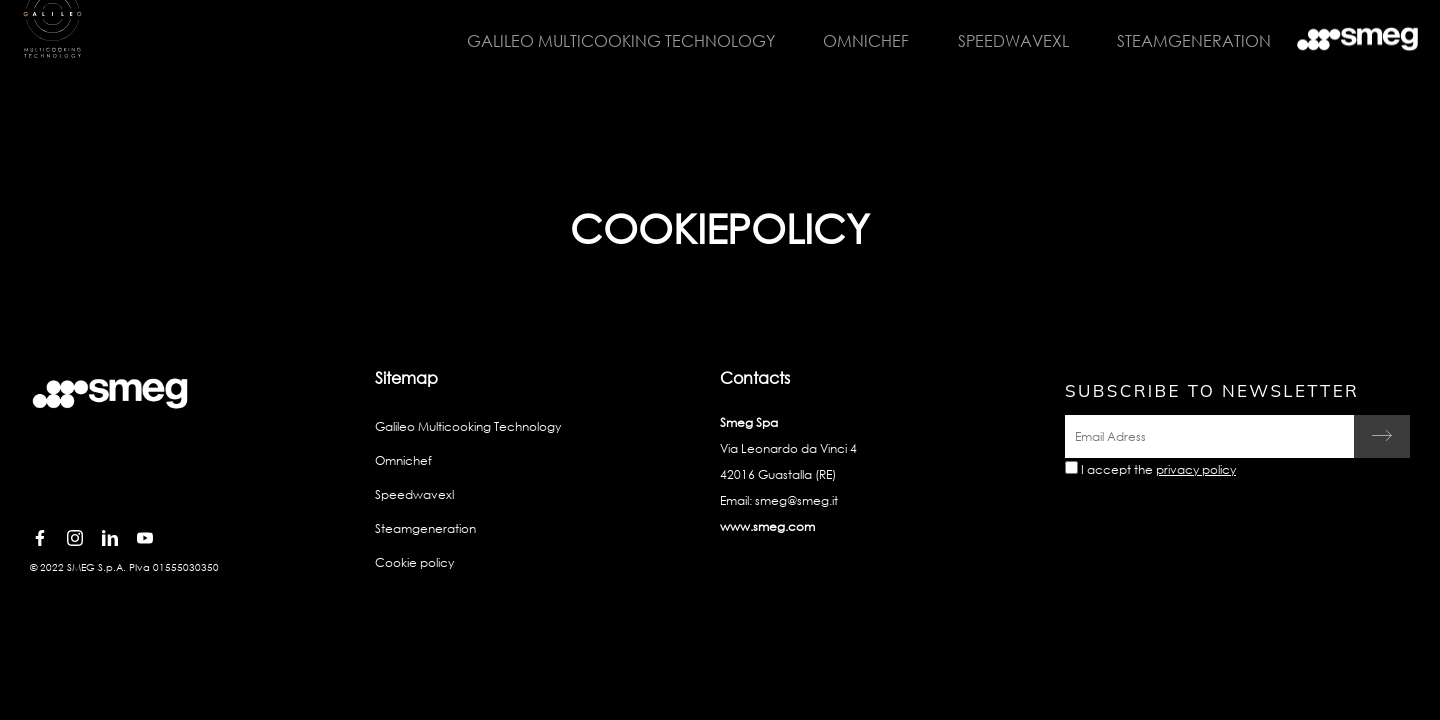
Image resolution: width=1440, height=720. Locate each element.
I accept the (1158, 469)
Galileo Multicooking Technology (611, 40)
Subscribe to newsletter (1212, 390)
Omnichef (855, 40)
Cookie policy (414, 562)
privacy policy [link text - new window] (1196, 469)
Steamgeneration (1180, 40)
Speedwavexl (1000, 40)
